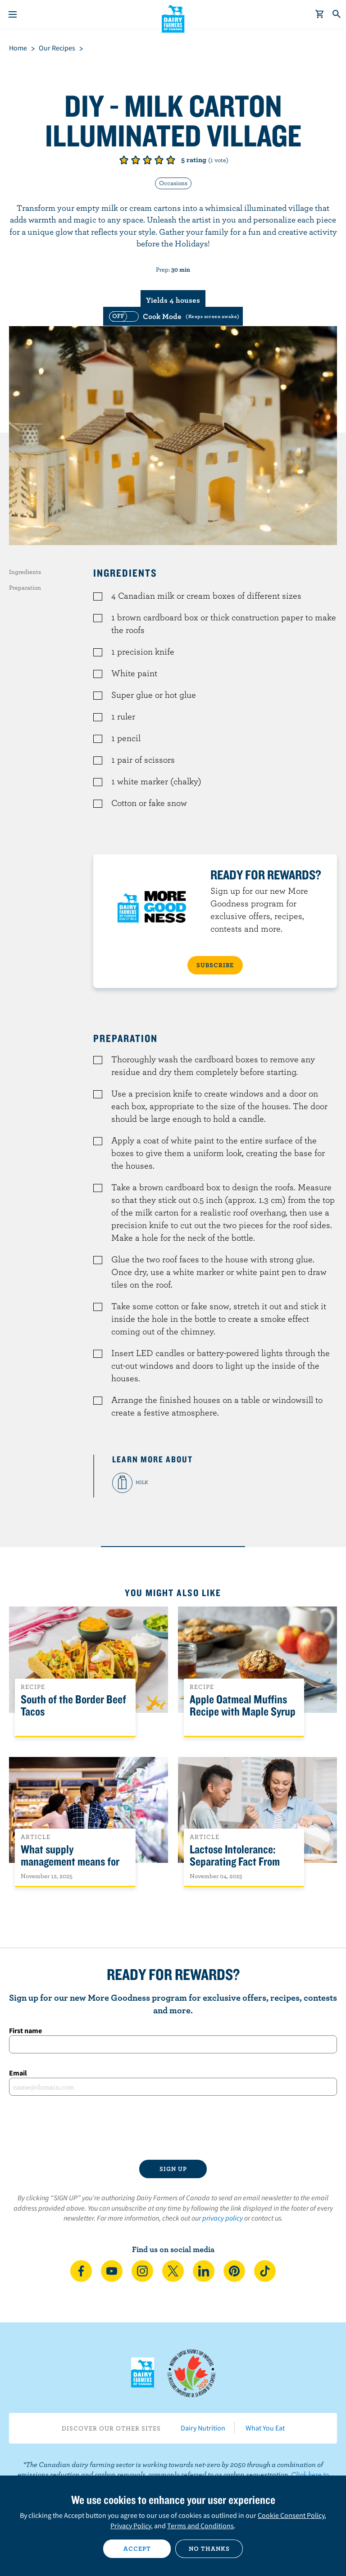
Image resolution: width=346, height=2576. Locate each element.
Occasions (173, 183)
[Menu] (13, 14)
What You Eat (265, 2427)
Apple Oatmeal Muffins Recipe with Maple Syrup (243, 1705)
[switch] (173, 316)
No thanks (209, 2548)
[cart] (320, 14)
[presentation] (173, 2127)
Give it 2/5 (135, 159)
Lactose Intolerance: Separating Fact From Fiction (235, 1861)
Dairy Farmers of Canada (173, 18)
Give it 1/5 (124, 159)
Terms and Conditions (200, 2525)
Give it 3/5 (147, 159)
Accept (137, 2548)
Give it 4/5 (159, 159)
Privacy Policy (130, 2525)
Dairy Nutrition (203, 2427)
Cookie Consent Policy (291, 2515)
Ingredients (25, 571)
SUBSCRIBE (215, 965)
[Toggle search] (337, 14)
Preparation (25, 587)
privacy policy (222, 2217)
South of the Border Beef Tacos (73, 1705)
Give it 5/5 (171, 159)
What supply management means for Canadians (70, 1861)
